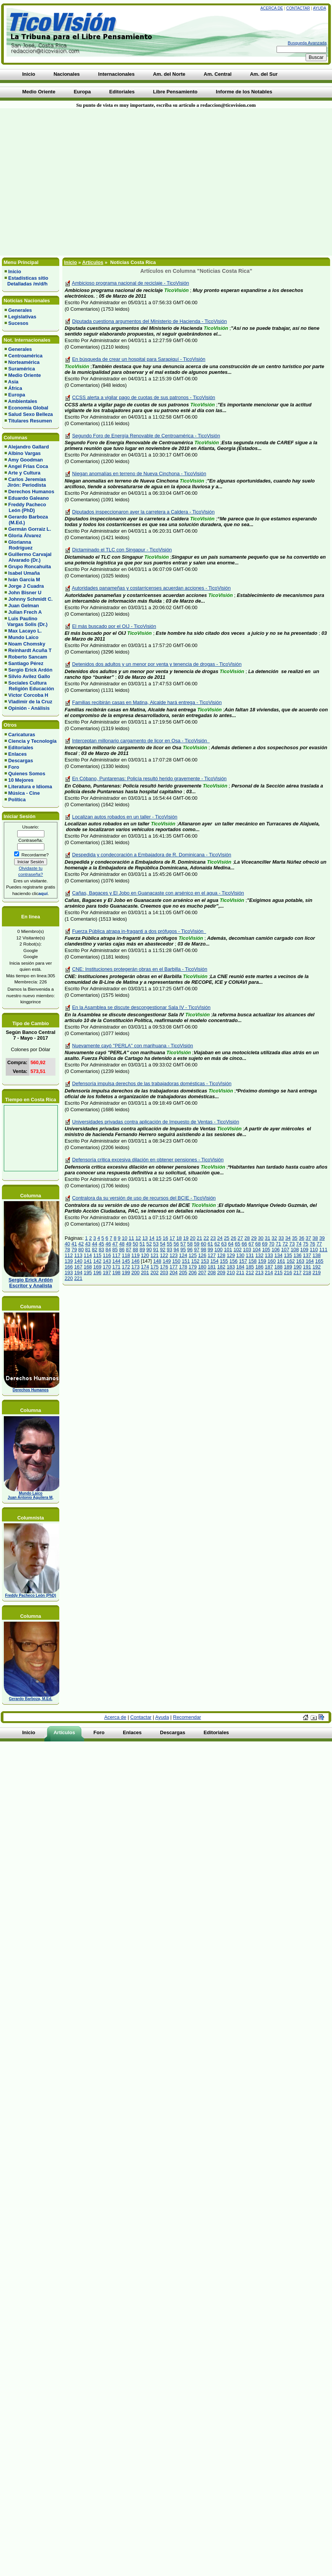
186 (259, 1267)
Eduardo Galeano (28, 498)
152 (195, 1261)
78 (67, 1249)
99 (210, 1249)
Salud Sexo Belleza (30, 414)
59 (196, 1244)
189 (288, 1267)
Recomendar (187, 1717)
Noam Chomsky (27, 644)
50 (135, 1244)
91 (155, 1249)
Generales (20, 310)
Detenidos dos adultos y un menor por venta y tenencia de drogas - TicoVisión (157, 664)
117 (116, 1255)
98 (203, 1249)
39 (322, 1238)
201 (145, 1272)
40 (67, 1244)
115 (97, 1255)
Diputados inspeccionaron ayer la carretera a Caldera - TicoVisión (143, 512)
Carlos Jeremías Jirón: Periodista (25, 482)
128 (221, 1255)
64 (230, 1244)
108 (295, 1249)
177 (173, 1267)
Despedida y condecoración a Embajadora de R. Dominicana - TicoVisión (151, 855)
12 (138, 1238)
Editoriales (20, 747)
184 (240, 1267)
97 (196, 1249)
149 (167, 1261)
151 (186, 1261)
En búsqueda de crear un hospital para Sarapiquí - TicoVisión (138, 359)
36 (301, 1238)
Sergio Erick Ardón (30, 670)
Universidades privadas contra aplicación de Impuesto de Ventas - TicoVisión (155, 1122)
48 (121, 1244)
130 (240, 1255)
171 (116, 1267)
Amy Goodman (25, 460)
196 (97, 1272)
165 (319, 1261)
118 (126, 1255)
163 (300, 1261)
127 (212, 1255)
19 (186, 1238)
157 (243, 1261)
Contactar (298, 8)
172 (126, 1267)
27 (240, 1238)
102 (237, 1249)
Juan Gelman (23, 605)
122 (164, 1255)
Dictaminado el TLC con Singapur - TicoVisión (122, 550)
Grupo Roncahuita (29, 566)
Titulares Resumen (30, 421)
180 (202, 1267)
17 (172, 1238)
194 (78, 1272)
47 (115, 1244)
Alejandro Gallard (28, 447)
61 (210, 1244)
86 (121, 1249)
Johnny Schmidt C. (30, 599)
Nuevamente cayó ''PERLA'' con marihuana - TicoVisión (132, 1045)
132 (259, 1255)
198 (116, 1272)
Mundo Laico (23, 637)
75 (305, 1244)
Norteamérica (24, 362)
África (15, 388)
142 (97, 1261)
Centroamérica (25, 356)
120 (145, 1255)
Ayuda (319, 8)
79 (74, 1249)
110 (314, 1249)
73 (292, 1244)
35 (294, 1238)
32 (274, 1238)
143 (107, 1261)
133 (269, 1255)
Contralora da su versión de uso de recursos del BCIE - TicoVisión (144, 1198)
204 (173, 1272)
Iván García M (24, 579)
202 (154, 1272)
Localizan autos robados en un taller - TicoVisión (124, 817)
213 (259, 1272)
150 (176, 1261)
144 (116, 1261)
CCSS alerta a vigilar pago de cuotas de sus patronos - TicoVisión (143, 397)
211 (240, 1272)
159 (262, 1261)
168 (88, 1267)
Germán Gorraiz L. (29, 529)
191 (307, 1267)
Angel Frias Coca (28, 466)
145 (126, 1261)
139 (69, 1261)
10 (124, 1238)
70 (271, 1244)
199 (126, 1272)
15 (158, 1238)
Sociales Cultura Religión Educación (29, 685)
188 (278, 1267)
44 (94, 1244)
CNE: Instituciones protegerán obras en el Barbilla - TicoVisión (139, 969)
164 (310, 1261)
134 (278, 1255)
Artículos (92, 262)
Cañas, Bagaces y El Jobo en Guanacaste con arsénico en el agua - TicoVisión (158, 893)
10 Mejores (21, 780)
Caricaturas (21, 734)
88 (135, 1249)
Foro (13, 767)
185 (250, 1267)
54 (162, 1244)
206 (193, 1272)
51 (142, 1244)
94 (176, 1249)
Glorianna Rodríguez (19, 545)
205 (183, 1272)
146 (135, 1261)
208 (212, 1272)
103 (247, 1249)
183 (231, 1267)
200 (135, 1272)
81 (87, 1249)
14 (152, 1238)
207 (202, 1272)
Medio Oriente (24, 375)
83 (101, 1249)
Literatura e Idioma (30, 786)
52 (149, 1244)
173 (135, 1267)
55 (169, 1244)
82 (94, 1249)
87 (128, 1249)
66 (244, 1244)
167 (78, 1267)
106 (276, 1249)
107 (285, 1249)
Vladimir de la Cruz (30, 701)
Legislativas (22, 317)
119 (135, 1255)
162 (290, 1261)
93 (169, 1249)
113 (78, 1255)
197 (107, 1272)
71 (278, 1244)
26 (233, 1238)
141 (88, 1261)
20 (192, 1238)
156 (233, 1261)
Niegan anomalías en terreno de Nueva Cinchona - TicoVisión (139, 473)
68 (257, 1244)
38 (315, 1238)
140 (78, 1261)
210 (231, 1272)
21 (199, 1238)
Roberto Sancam (27, 657)
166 (69, 1267)
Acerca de (271, 8)
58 (189, 1244)
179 (193, 1267)
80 (81, 1249)
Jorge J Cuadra (26, 586)
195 (88, 1272)
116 (107, 1255)
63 (223, 1244)
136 (297, 1255)
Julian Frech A (25, 612)
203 (164, 1272)
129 (231, 1255)
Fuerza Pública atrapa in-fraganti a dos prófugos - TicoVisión (139, 931)
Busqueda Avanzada (307, 43)
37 (308, 1238)
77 (319, 1244)
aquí (42, 893)
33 (281, 1238)
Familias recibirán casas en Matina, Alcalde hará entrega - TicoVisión (147, 702)
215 (278, 1272)
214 (269, 1272)
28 (247, 1238)
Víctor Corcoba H (28, 695)
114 (88, 1255)
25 (226, 1238)
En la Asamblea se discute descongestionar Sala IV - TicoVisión (141, 1007)
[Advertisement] (71, 182)
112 (69, 1255)
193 (69, 1272)
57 (183, 1244)
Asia (13, 382)
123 (173, 1255)
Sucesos (18, 323)
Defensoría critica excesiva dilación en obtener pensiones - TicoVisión (148, 1159)
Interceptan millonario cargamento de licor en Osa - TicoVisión (141, 740)
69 (264, 1244)
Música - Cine (24, 793)
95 (183, 1249)
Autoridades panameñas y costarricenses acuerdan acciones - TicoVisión (151, 588)
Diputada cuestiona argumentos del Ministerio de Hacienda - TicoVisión (149, 321)
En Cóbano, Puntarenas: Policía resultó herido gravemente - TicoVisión (149, 778)
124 (183, 1255)
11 (131, 1238)
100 (219, 1249)
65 (237, 1244)
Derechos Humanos (31, 491)
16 (165, 1238)
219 (316, 1272)
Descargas (20, 760)
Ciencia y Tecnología (32, 741)
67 (251, 1244)
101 (228, 1249)
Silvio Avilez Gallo (29, 676)
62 (217, 1244)
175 (154, 1267)
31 (267, 1238)
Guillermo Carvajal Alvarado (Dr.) (28, 557)
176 (164, 1267)
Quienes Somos (27, 773)
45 (101, 1244)
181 (212, 1267)
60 (203, 1244)
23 (213, 1238)
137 (307, 1255)
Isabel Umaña (24, 573)
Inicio (14, 271)
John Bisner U (25, 592)
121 (154, 1255)
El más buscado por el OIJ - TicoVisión (114, 626)
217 (297, 1272)
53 (155, 1244)
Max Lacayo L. (25, 631)
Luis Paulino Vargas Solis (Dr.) (26, 621)
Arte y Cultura (24, 473)
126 (202, 1255)
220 (69, 1278)
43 (87, 1244)
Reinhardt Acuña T (30, 650)
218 (307, 1272)
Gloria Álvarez (24, 535)
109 (304, 1249)
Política (17, 799)
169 (97, 1267)
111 (323, 1249)
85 (115, 1249)
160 (271, 1261)
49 (128, 1244)
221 (78, 1278)
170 (107, 1267)
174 (145, 1267)
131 (250, 1255)
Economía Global (28, 408)
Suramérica (21, 369)
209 (221, 1272)
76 (312, 1244)
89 (142, 1249)
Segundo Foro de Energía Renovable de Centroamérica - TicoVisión (146, 436)
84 (108, 1249)
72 (285, 1244)
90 (149, 1249)
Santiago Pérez (26, 663)
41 (74, 1244)
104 (256, 1249)
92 (162, 1249)
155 (224, 1261)
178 (183, 1267)
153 (205, 1261)
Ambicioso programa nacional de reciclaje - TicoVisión (130, 283)
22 (206, 1238)
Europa (16, 395)
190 (297, 1267)
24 (220, 1238)
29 (254, 1238)
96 (189, 1249)
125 (193, 1255)
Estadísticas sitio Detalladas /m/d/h (26, 281)
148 (157, 1261)
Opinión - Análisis (29, 708)
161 (281, 1261)
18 (179, 1238)
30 (260, 1238)
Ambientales (22, 401)
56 (176, 1244)
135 (288, 1255)
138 (316, 1255)
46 (108, 1244)
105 (266, 1249)
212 (250, 1272)
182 (221, 1267)
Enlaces (17, 754)
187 (269, 1267)
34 (288, 1238)
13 (145, 1238)
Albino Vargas (24, 453)
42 (81, 1244)
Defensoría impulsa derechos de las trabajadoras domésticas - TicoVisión (152, 1083)
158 (253, 1261)
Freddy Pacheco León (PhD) (25, 507)
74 (298, 1244)
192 (316, 1267)
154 (214, 1261)
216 (288, 1272)
